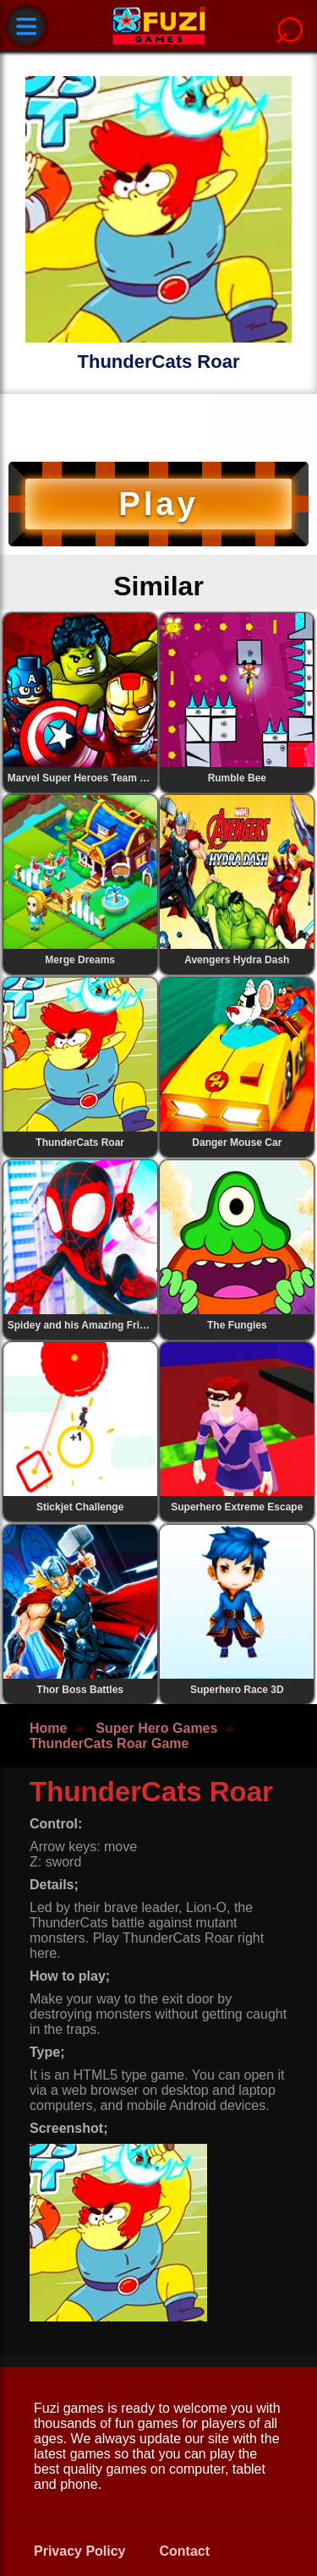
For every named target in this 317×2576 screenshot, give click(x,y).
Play (158, 503)
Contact (185, 2551)
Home (48, 1728)
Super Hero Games (156, 1728)
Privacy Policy (80, 2551)
